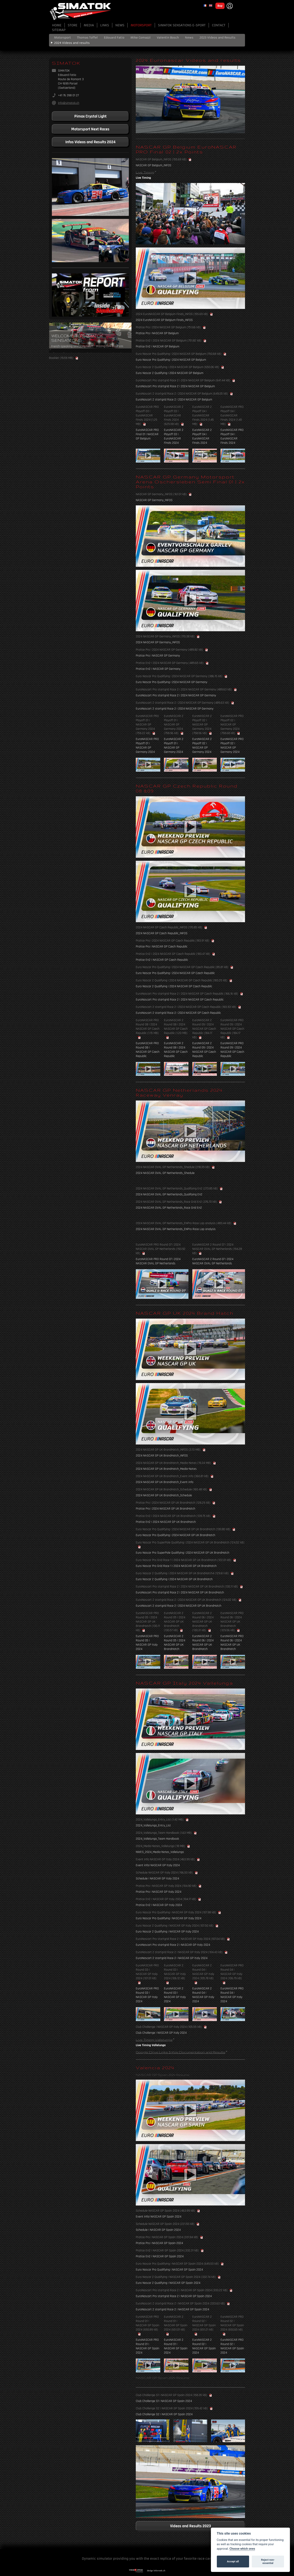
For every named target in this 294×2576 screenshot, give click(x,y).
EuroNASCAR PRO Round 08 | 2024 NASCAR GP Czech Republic (147, 1028)
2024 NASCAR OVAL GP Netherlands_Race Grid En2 (179, 1202)
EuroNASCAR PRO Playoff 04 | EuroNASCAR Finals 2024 (232, 415)
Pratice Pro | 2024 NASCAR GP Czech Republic (175, 941)
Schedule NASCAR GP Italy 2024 (167, 1872)
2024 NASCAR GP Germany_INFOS (167, 636)
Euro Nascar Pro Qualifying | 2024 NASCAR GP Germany (181, 676)
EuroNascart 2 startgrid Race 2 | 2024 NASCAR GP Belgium (184, 394)
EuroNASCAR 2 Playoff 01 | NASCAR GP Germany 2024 (173, 724)
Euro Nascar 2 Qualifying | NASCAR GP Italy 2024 (177, 1926)
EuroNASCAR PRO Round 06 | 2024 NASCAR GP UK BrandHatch (232, 1621)
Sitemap (59, 30)
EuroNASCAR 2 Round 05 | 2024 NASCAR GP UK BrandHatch (174, 1621)
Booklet (63, 358)
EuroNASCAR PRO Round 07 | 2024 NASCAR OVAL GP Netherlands (160, 1249)
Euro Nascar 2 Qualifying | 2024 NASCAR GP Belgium (180, 367)
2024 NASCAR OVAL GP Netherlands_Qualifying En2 (179, 1188)
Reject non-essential (268, 2561)
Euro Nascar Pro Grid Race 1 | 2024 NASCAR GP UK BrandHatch (186, 1560)
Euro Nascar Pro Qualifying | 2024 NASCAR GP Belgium (181, 354)
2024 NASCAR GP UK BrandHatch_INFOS (170, 1450)
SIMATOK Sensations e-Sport (182, 25)
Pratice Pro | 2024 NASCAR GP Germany (172, 650)
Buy (220, 6)
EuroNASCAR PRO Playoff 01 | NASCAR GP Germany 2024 (147, 724)
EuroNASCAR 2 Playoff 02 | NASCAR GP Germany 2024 (202, 724)
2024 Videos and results (72, 43)
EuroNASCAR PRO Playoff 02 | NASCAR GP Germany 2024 (232, 724)
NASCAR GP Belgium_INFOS (163, 159)
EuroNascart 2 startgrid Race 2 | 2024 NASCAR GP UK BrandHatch (188, 1600)
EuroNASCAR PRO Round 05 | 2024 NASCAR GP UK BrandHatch (148, 1621)
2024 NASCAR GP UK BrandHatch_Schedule (174, 1489)
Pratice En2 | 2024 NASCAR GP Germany (172, 663)
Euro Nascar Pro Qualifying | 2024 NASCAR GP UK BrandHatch (185, 1529)
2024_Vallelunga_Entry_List (162, 1819)
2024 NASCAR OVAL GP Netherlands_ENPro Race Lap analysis (186, 1223)
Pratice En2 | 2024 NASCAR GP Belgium (171, 340)
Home (56, 25)
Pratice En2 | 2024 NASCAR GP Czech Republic (175, 954)
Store (72, 25)
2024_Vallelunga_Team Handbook (166, 1833)
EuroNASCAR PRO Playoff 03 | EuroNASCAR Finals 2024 (147, 415)
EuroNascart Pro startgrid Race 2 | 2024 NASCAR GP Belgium (185, 380)
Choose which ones (242, 2548)
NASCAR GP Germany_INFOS (164, 494)
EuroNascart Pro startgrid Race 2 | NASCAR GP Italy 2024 (183, 1939)
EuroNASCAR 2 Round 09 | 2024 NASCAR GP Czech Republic (204, 1028)
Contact (218, 25)
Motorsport (141, 25)
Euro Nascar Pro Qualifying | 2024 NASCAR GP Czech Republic (184, 967)
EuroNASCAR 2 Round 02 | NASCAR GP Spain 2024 (204, 2325)
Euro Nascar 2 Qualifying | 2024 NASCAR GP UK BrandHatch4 (185, 1573)
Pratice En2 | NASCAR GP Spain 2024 (170, 2250)
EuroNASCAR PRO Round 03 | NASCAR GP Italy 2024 (147, 1973)
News (119, 25)
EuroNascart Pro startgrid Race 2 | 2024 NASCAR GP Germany (186, 689)
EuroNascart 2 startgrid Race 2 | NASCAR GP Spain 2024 (183, 2303)
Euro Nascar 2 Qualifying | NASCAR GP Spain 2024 (178, 2277)
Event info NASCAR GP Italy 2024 (168, 1859)
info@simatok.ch (68, 103)
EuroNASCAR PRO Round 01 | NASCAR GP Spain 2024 (147, 2325)
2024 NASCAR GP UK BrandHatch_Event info (174, 1476)
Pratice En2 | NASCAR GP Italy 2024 (168, 1899)
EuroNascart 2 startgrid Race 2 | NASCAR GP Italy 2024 (181, 1952)
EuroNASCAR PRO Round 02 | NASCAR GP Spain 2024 (232, 2325)
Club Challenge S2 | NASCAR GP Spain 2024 (174, 2408)
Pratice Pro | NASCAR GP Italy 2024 (168, 1886)
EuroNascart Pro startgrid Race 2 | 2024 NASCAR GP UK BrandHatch (189, 1586)
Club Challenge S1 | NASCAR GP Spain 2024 (174, 2395)
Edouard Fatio (114, 37)
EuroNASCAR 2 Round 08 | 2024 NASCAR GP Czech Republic (176, 1028)
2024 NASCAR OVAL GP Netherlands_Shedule (175, 1167)
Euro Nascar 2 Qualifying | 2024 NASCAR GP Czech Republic (184, 980)
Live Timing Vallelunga (154, 2039)
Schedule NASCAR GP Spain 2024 (168, 2211)
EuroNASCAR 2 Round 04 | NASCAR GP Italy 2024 (203, 1973)
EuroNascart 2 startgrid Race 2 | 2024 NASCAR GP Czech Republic (188, 1007)
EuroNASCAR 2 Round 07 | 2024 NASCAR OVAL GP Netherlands (217, 1249)
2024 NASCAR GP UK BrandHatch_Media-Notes (176, 1463)
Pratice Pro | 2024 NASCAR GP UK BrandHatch (175, 1503)
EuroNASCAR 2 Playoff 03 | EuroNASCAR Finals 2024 (174, 415)
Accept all (233, 2561)
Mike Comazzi (140, 37)
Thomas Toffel (87, 37)
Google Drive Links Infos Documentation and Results (180, 2052)
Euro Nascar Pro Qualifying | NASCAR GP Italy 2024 (178, 1912)
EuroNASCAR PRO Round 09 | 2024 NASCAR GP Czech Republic (232, 1028)
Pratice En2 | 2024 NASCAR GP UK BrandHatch (175, 1516)
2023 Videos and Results (217, 37)
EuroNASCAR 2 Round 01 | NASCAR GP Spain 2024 (175, 2325)
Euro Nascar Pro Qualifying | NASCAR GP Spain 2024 (180, 2264)
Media (89, 25)
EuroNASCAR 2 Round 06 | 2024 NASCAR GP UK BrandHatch (203, 1621)
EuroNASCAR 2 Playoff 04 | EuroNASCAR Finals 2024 (203, 415)
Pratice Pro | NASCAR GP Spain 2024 (169, 2237)
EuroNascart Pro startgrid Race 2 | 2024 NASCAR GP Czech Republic (189, 994)
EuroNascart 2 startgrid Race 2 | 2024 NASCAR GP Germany (185, 703)
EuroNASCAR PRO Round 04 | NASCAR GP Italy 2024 (232, 1973)
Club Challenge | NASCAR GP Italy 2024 (171, 2027)
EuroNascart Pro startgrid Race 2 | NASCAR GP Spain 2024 (184, 2290)
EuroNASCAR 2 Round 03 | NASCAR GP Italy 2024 (175, 1973)
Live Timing (145, 172)
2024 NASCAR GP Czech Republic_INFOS (171, 927)
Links (104, 25)
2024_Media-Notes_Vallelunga (163, 1846)
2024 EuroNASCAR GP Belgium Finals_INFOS (174, 314)
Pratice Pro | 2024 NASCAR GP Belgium (171, 327)
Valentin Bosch (168, 37)
